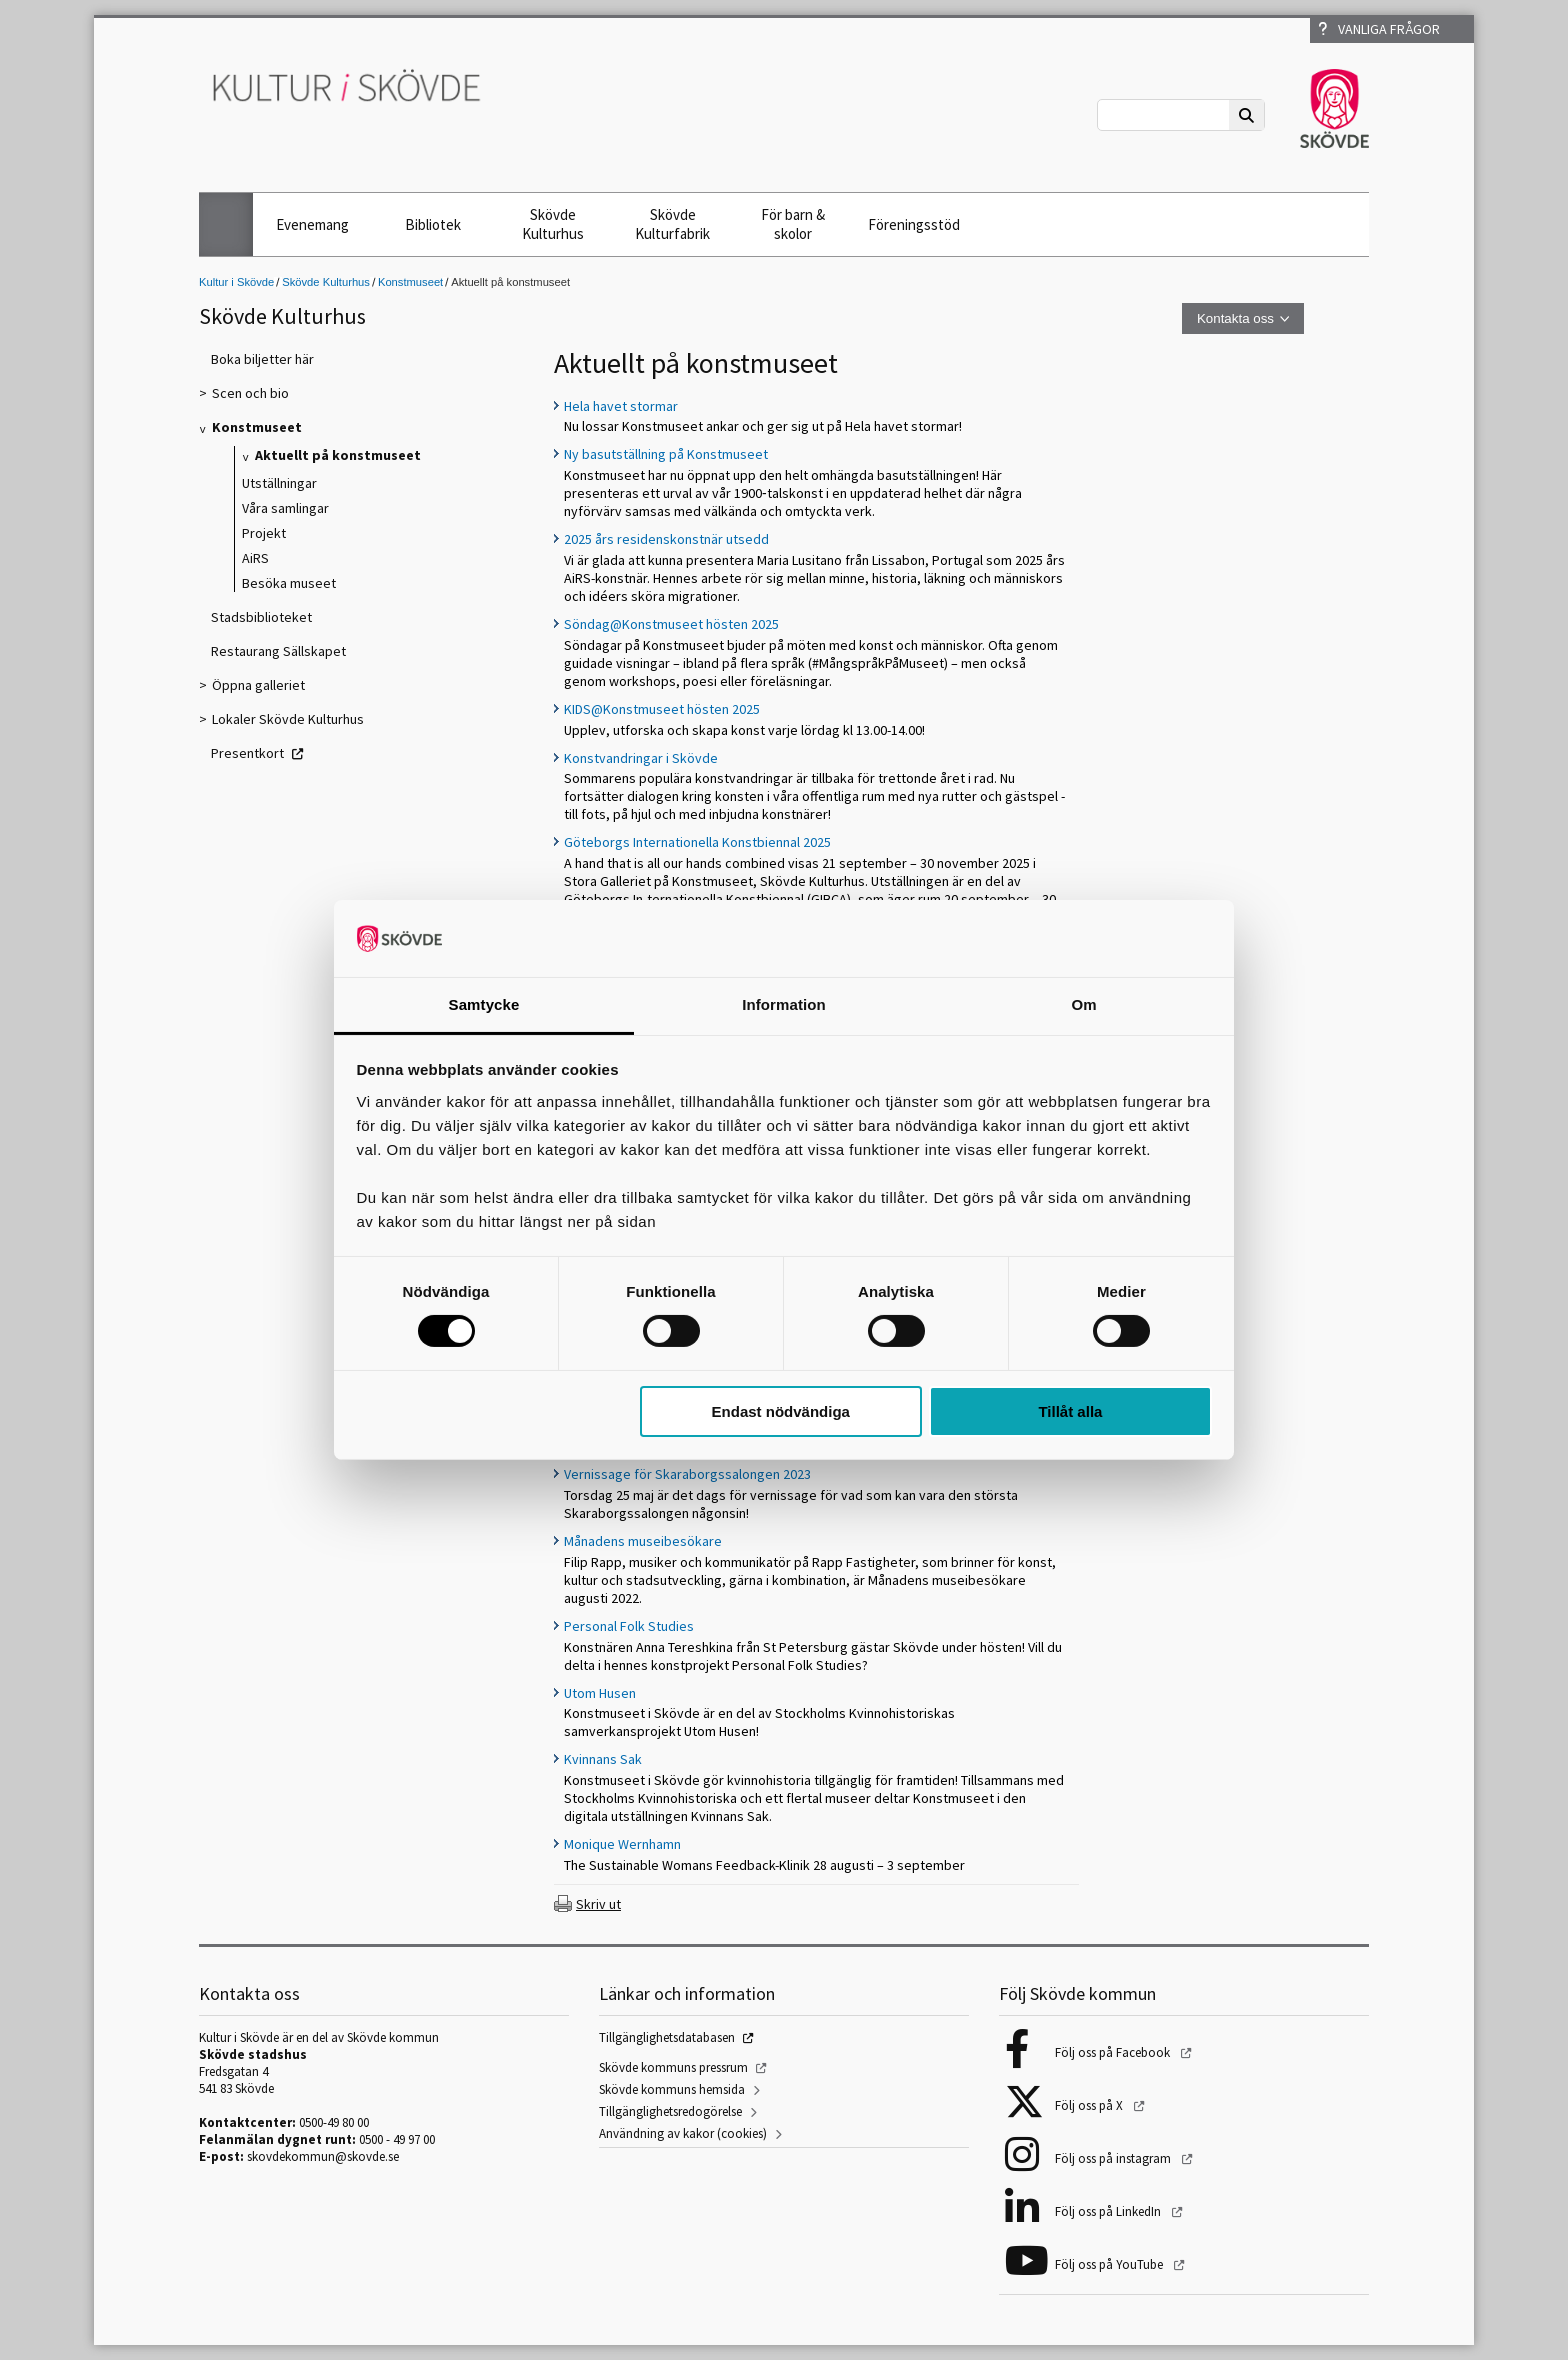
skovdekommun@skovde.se (323, 2156)
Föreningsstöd (914, 224)
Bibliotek (433, 224)
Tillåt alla (1070, 1411)
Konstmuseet (410, 282)
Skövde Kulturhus (553, 224)
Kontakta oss (1235, 318)
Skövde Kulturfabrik (672, 224)
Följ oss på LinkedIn (1109, 2211)
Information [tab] (784, 1004)
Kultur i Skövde (236, 282)
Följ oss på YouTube (1110, 2264)
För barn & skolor (793, 224)
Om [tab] (1083, 1004)
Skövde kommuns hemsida (672, 2089)
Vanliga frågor (1379, 29)
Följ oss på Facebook (1114, 2052)
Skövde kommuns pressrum (673, 2067)
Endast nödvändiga (781, 1411)
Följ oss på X (1090, 2105)
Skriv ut (598, 1904)
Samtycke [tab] (484, 1004)
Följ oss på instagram (1114, 2158)
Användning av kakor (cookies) (683, 2133)
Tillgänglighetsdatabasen (667, 2037)
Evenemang (312, 224)
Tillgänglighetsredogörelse (670, 2111)
